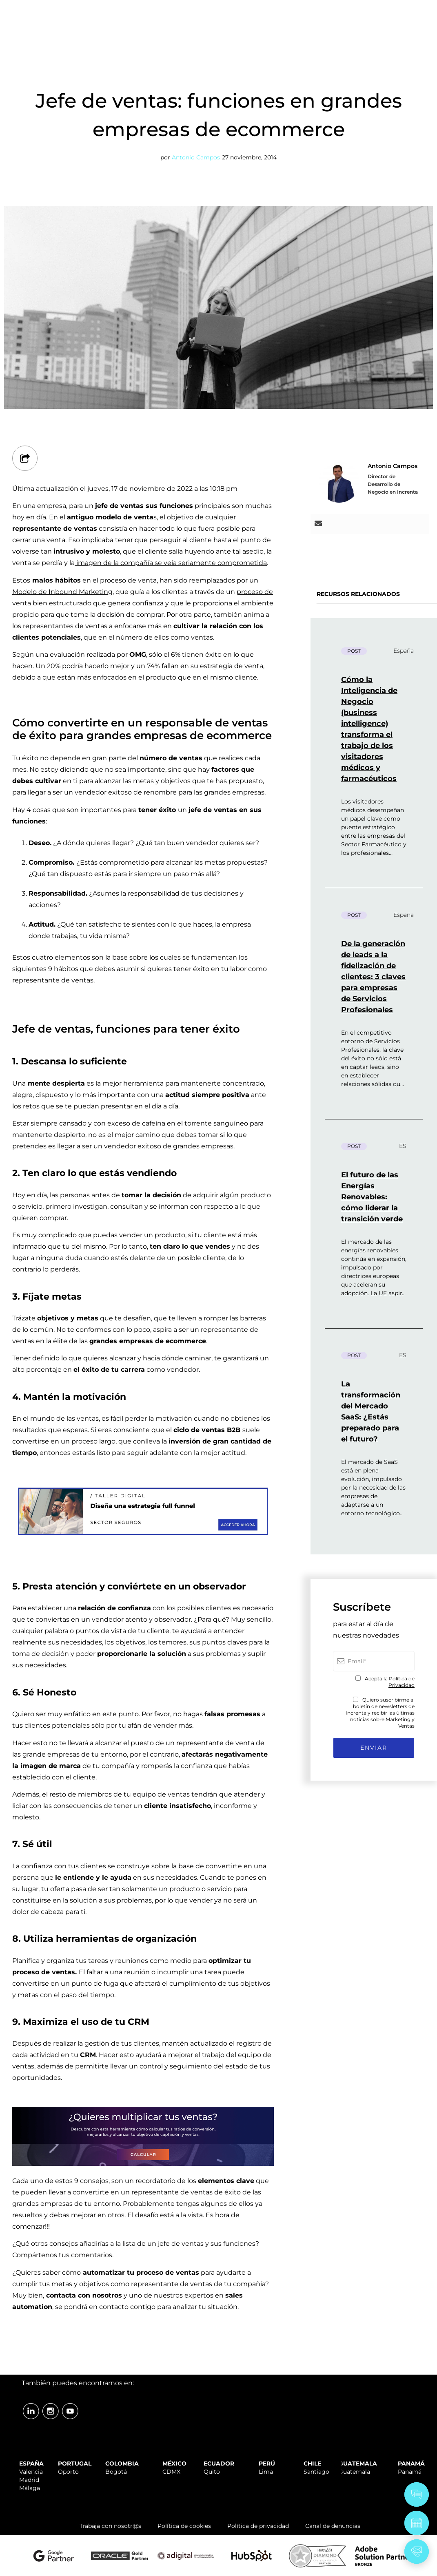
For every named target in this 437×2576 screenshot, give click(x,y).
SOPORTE (262, 9)
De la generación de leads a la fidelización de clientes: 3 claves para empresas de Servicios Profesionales (373, 976)
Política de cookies (184, 2526)
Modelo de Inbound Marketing (62, 592)
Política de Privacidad (401, 1681)
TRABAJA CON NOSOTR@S (328, 9)
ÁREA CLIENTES (404, 9)
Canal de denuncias (332, 2526)
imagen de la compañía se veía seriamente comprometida (171, 563)
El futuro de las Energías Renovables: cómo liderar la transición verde (372, 1196)
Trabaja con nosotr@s (110, 2526)
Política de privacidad (258, 2526)
